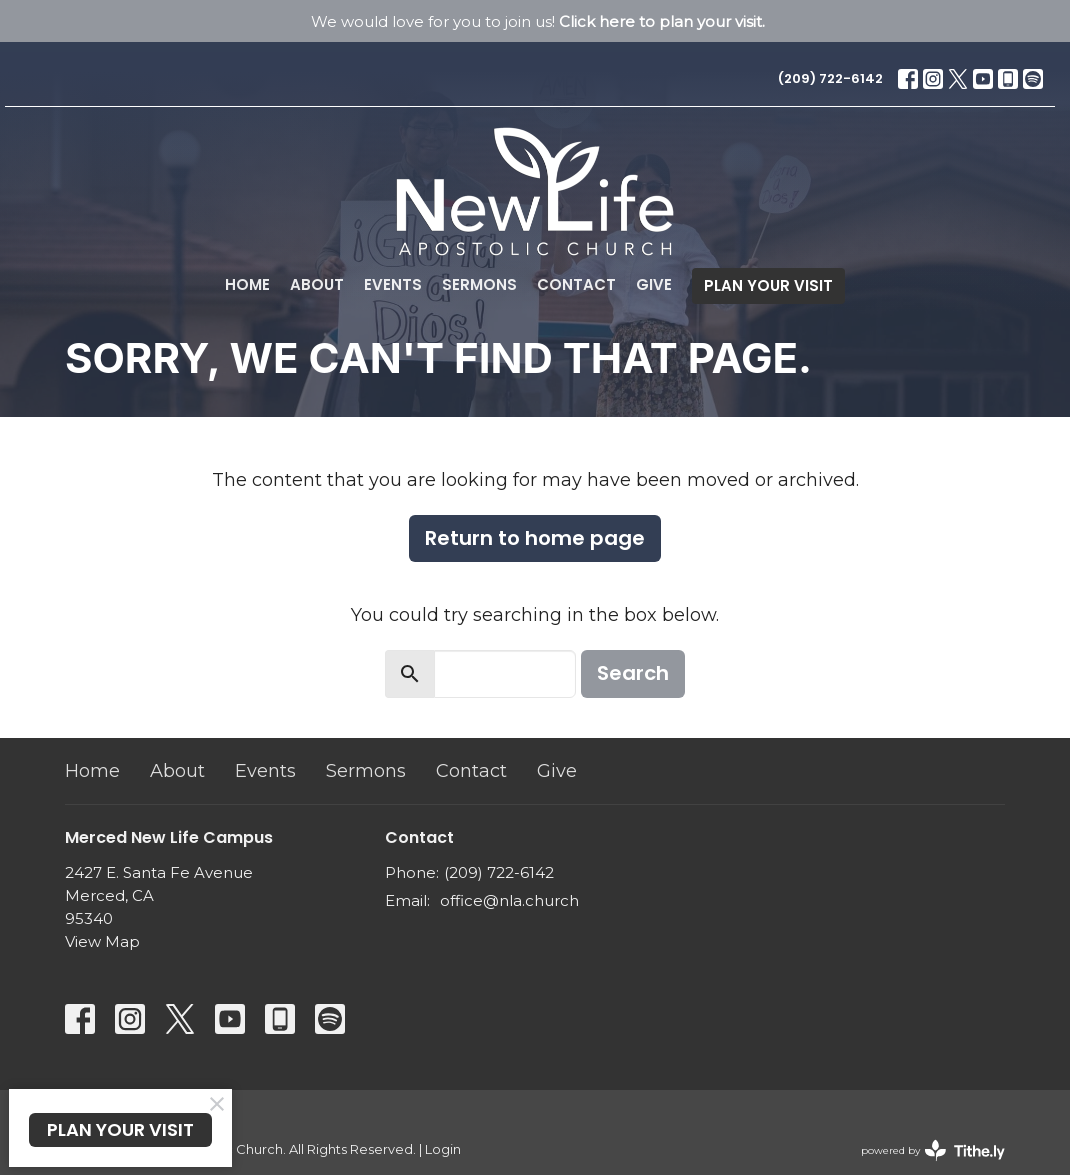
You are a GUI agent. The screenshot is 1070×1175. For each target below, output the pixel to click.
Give (654, 284)
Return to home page (535, 538)
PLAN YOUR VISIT (768, 285)
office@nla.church (509, 900)
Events (393, 284)
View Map (102, 941)
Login (443, 1149)
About (317, 284)
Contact (576, 284)
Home (247, 284)
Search (633, 673)
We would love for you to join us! (538, 21)
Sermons (479, 284)
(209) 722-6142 (830, 78)
